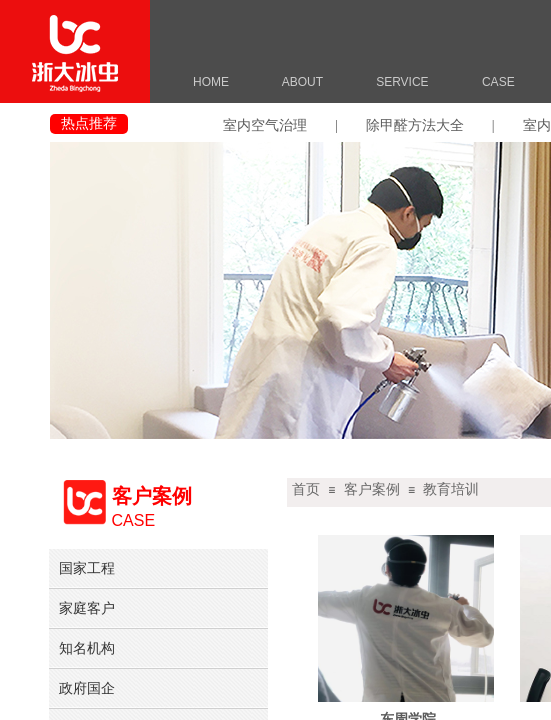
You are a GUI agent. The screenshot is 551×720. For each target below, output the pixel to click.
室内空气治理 (265, 125)
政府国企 (87, 688)
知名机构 (87, 648)
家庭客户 (87, 608)
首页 (306, 489)
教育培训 (451, 489)
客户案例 (372, 489)
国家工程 (87, 568)
